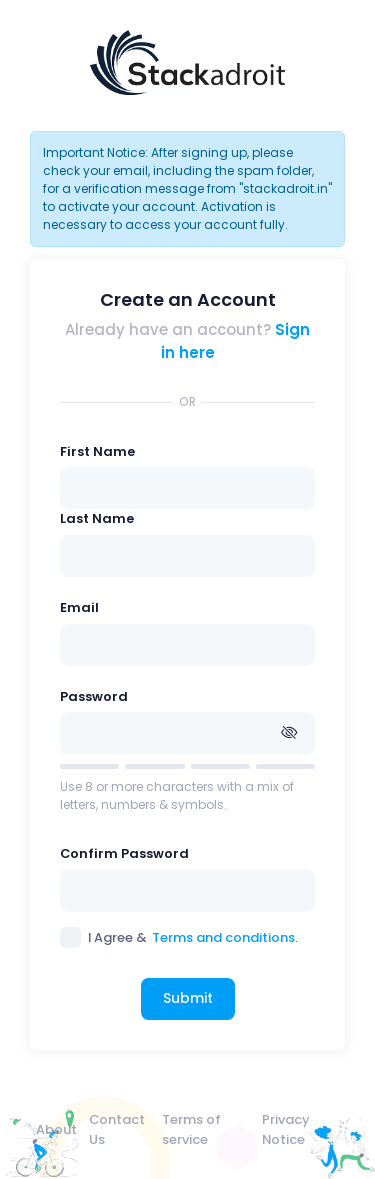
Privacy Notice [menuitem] (286, 1129)
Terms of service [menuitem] (191, 1129)
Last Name (97, 518)
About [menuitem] (56, 1129)
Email (79, 607)
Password (94, 696)
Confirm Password (124, 853)
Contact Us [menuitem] (117, 1129)
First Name (97, 451)
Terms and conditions (223, 937)
